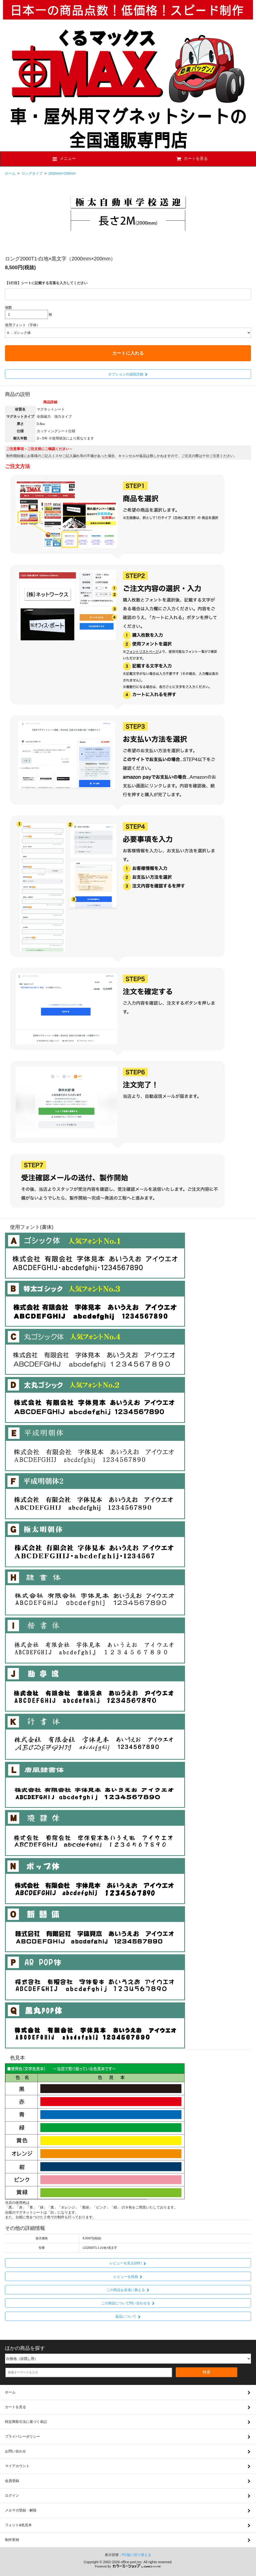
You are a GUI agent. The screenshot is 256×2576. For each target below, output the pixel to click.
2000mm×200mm (62, 173)
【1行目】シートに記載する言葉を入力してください (46, 283)
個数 (8, 307)
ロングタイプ (32, 173)
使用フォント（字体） (22, 325)
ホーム (10, 173)
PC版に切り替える (136, 2555)
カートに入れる (128, 353)
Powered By (128, 2566)
